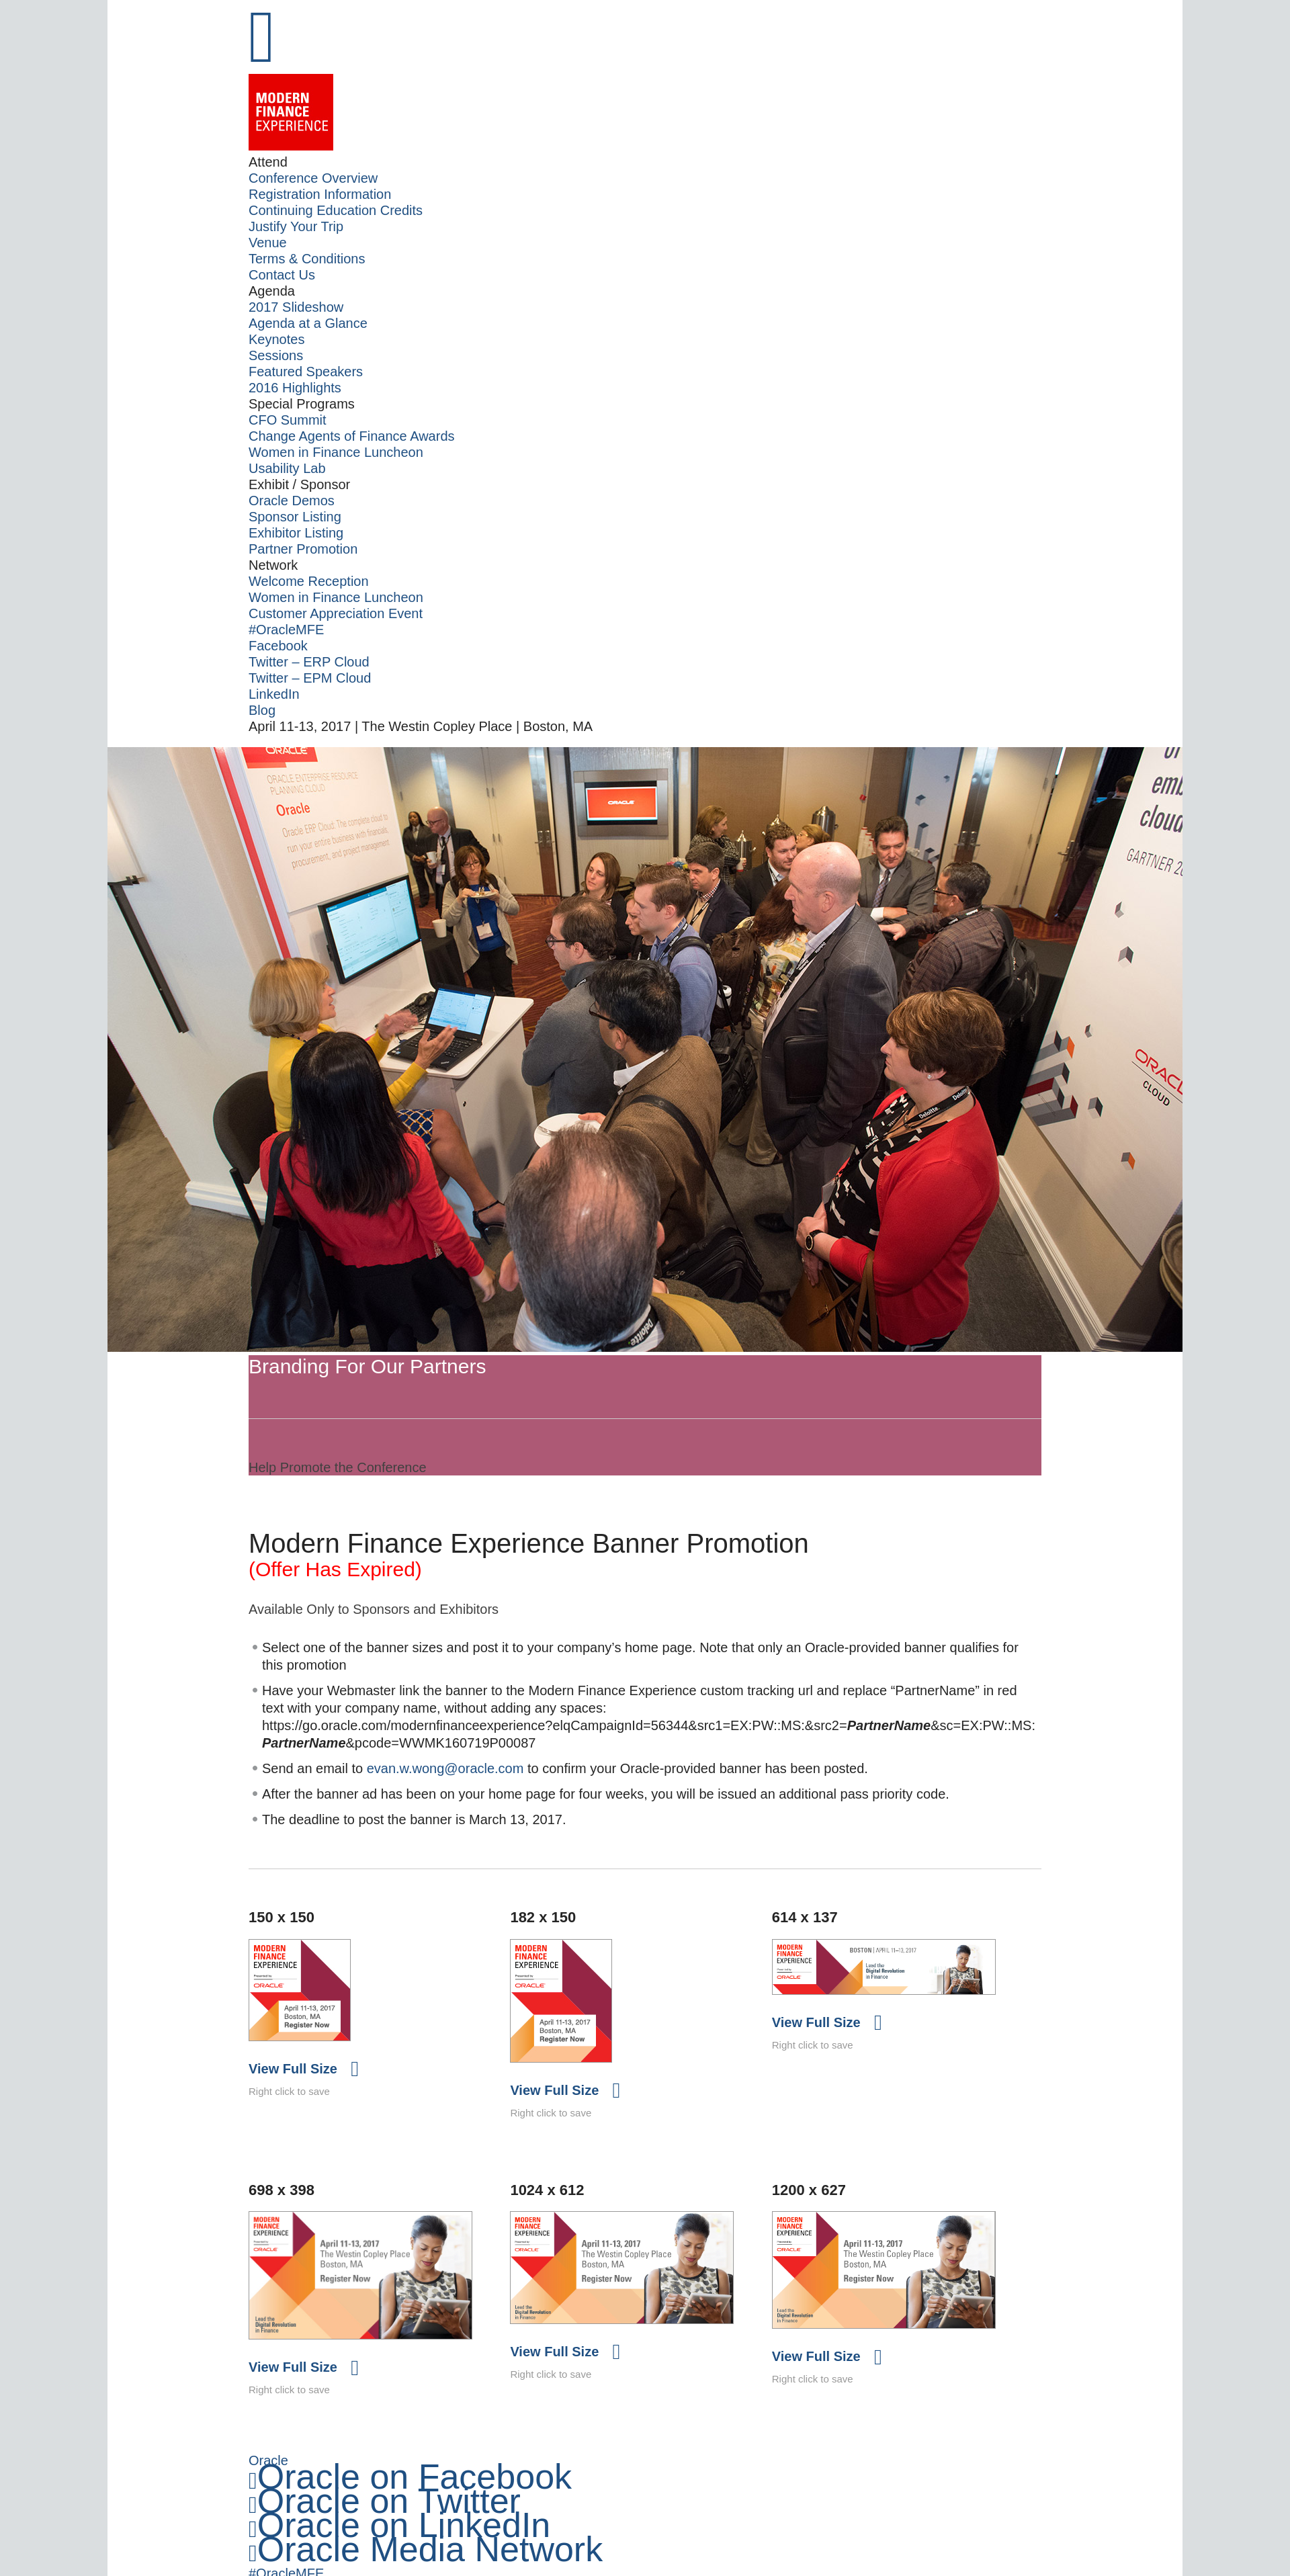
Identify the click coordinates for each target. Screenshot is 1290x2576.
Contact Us (282, 274)
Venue (268, 242)
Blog (262, 710)
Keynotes (276, 339)
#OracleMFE (286, 629)
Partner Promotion (303, 549)
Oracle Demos (292, 500)
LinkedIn (274, 694)
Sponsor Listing (295, 516)
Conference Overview (313, 178)
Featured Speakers (306, 371)
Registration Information (320, 194)
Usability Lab (287, 468)
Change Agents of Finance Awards (352, 436)
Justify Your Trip (296, 226)
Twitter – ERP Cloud (309, 661)
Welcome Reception (309, 581)
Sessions (276, 355)
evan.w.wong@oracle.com (445, 1778)
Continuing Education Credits (336, 210)
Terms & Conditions (307, 258)
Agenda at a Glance (308, 323)
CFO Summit (288, 420)
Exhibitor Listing (296, 532)
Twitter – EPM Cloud (310, 678)
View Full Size (293, 2078)
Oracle (268, 2476)
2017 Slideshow (296, 307)
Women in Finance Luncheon (336, 452)
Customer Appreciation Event (336, 613)
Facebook (278, 645)
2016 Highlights (295, 387)
